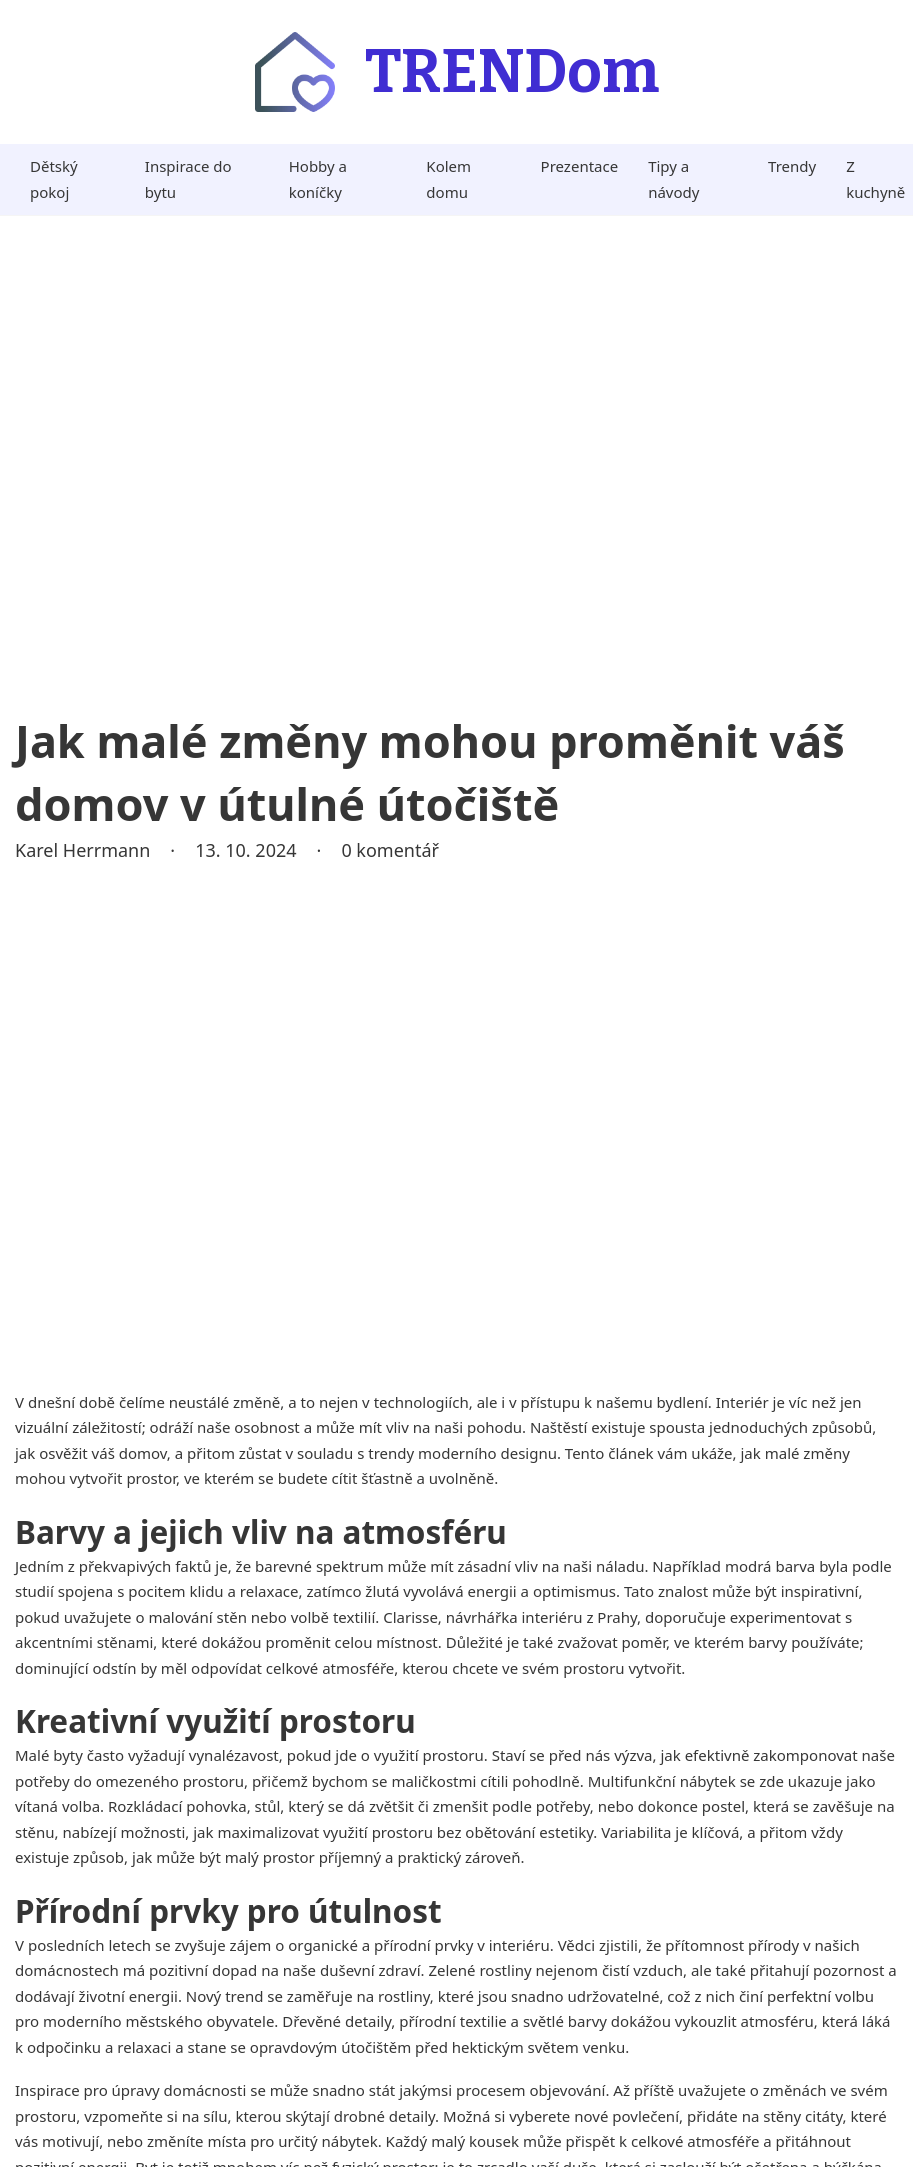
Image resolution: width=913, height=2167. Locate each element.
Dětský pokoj (54, 179)
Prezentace (580, 166)
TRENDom (512, 72)
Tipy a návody (673, 179)
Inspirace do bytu (188, 179)
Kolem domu (448, 179)
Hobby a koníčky (318, 179)
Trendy (792, 166)
